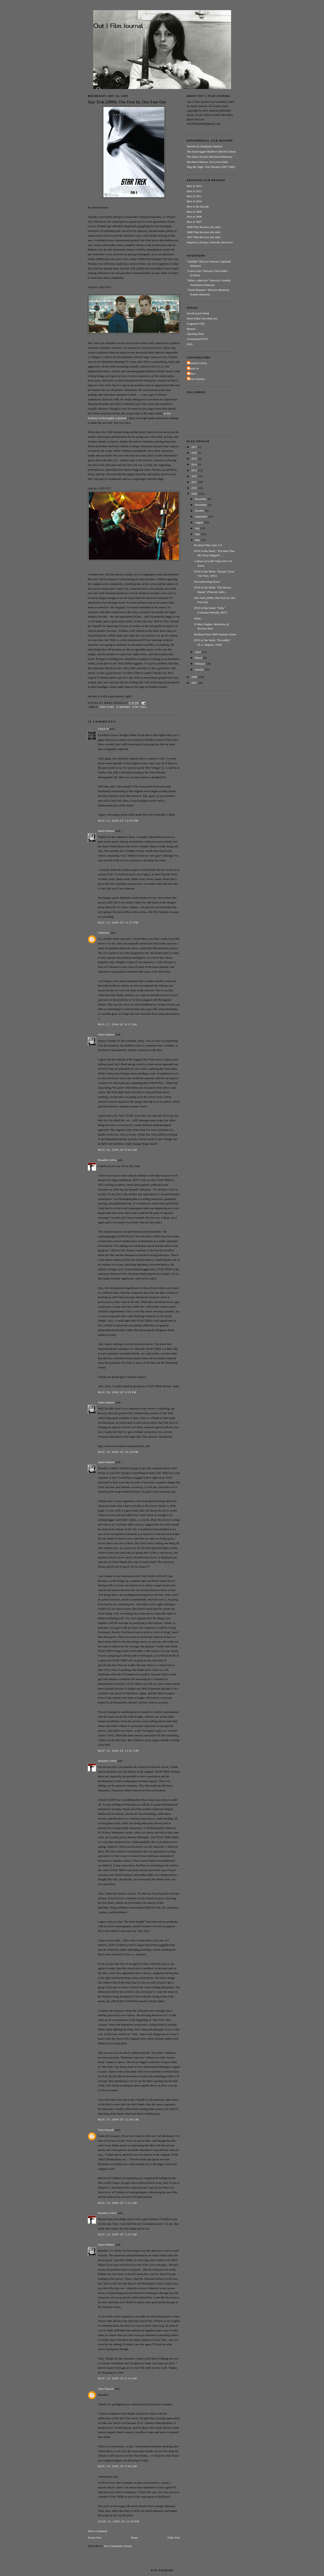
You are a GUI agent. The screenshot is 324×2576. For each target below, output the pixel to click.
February (200, 663)
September (201, 516)
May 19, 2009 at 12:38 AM (118, 2119)
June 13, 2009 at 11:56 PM (118, 2521)
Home (134, 2537)
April (198, 652)
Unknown (103, 932)
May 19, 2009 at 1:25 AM (117, 2234)
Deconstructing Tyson (207, 581)
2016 (194, 452)
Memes (191, 329)
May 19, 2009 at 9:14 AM (117, 2378)
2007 (194, 682)
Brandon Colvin (107, 1160)
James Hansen (106, 830)
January (200, 669)
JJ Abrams (123, 707)
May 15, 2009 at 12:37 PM (118, 922)
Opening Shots (195, 333)
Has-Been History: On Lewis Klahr (207, 162)
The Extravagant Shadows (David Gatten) (211, 151)
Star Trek (139, 707)
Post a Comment (97, 2531)
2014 (194, 464)
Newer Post (94, 2537)
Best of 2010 (194, 201)
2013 (194, 470)
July (197, 528)
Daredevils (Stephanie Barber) (204, 146)
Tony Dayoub (106, 2129)
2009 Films (106, 707)
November (201, 504)
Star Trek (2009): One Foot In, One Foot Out (127, 102)
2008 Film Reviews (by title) (203, 232)
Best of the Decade (198, 206)
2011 (194, 482)
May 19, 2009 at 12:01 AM (118, 1750)
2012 (194, 476)
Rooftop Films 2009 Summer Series (215, 634)
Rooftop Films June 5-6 (208, 545)
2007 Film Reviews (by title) (203, 237)
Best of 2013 (194, 186)
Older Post (174, 2537)
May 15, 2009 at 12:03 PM (118, 820)
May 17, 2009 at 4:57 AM (117, 1024)
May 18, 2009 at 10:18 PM (118, 1452)
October (200, 510)
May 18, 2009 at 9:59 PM (117, 1392)
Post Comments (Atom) (118, 2546)
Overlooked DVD (197, 339)
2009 (194, 493)
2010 (194, 488)
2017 (194, 447)
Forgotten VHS (196, 323)
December (201, 499)
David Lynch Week (198, 313)
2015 (194, 458)
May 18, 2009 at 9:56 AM (117, 1149)
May (198, 540)
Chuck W (103, 728)
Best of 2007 (194, 221)
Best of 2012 (194, 191)
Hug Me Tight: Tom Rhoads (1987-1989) (211, 167)
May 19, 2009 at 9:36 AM (117, 2466)
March (199, 657)
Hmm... (198, 618)
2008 (194, 677)
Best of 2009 (194, 211)
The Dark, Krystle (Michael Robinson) (209, 156)
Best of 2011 (194, 196)
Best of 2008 (194, 216)
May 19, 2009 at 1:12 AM (117, 2202)
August (199, 522)
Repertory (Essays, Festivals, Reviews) (209, 242)
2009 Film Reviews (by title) (203, 227)
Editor (191, 373)
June (198, 534)
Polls (190, 344)
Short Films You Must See (202, 318)
